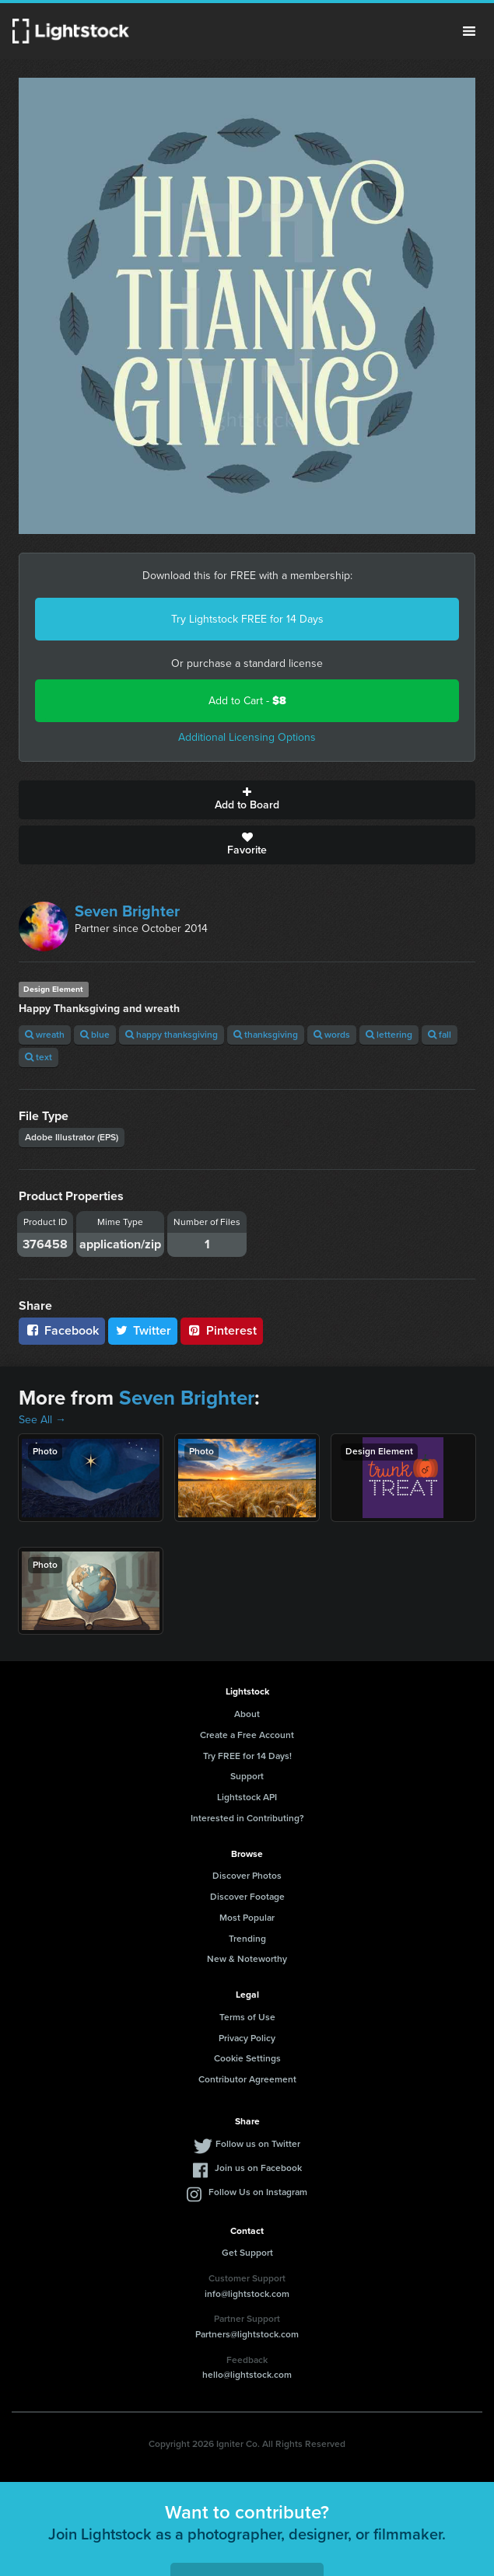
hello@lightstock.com (247, 2375)
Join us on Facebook (258, 2168)
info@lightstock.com (247, 2294)
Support (247, 1776)
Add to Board (247, 800)
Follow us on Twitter (257, 2144)
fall (439, 1035)
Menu (469, 31)
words (332, 1035)
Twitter (143, 1330)
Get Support (247, 2253)
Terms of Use (247, 2017)
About (247, 1714)
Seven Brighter (127, 911)
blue (95, 1035)
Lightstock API (247, 1797)
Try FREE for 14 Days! (247, 1756)
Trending (247, 1939)
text (38, 1057)
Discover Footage (247, 1897)
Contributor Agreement (247, 2079)
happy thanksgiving (171, 1035)
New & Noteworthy (247, 1959)
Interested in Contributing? (247, 1818)
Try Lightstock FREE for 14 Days (247, 619)
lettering (389, 1035)
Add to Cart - (247, 701)
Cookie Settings (247, 2058)
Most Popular (247, 1918)
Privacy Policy (247, 2038)
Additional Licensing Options (247, 737)
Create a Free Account (247, 1735)
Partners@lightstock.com (247, 2334)
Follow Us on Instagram (257, 2192)
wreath (45, 1035)
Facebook (62, 1330)
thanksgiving (265, 1035)
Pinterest (222, 1330)
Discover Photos (247, 1876)
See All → (42, 1420)
